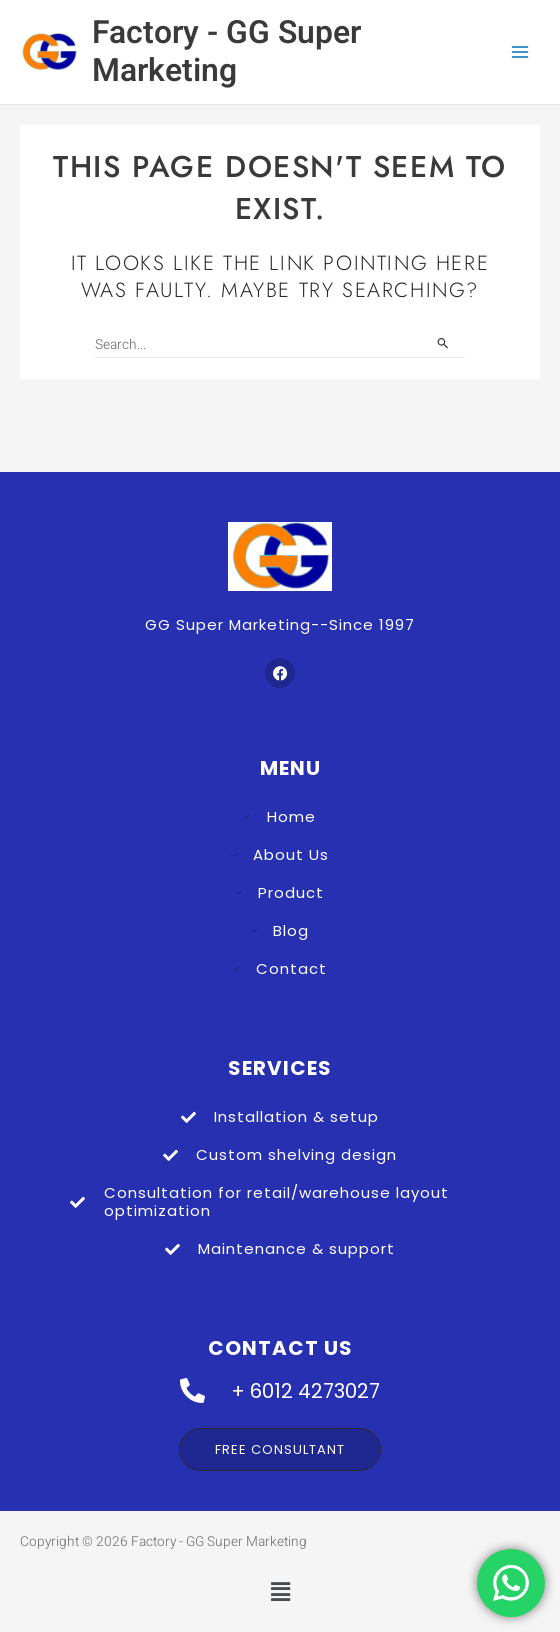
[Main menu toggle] (520, 52)
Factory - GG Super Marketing (226, 52)
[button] (280, 1593)
